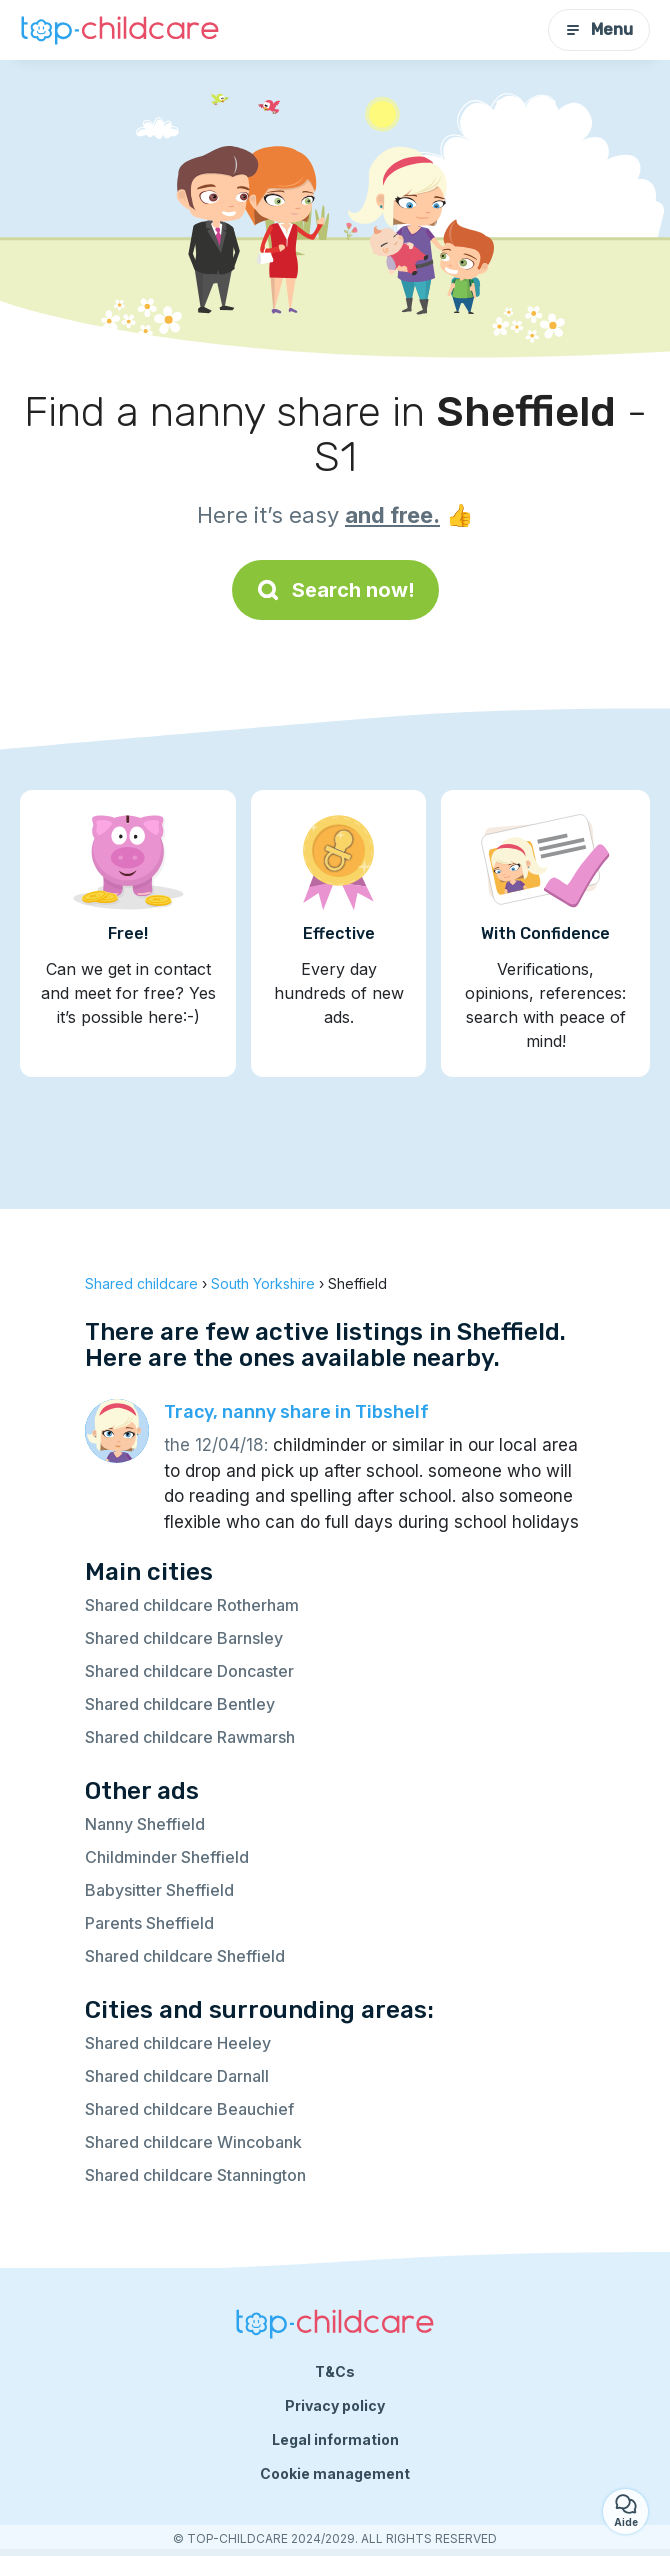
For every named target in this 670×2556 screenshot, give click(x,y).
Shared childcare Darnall (177, 2076)
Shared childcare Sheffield (185, 1956)
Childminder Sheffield (167, 1857)
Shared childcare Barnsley (184, 1638)
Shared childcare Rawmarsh (190, 1737)
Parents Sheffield (149, 1923)
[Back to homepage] (120, 30)
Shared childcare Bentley (180, 1704)
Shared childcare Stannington (195, 2175)
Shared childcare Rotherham (192, 1605)
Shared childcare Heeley (178, 2043)
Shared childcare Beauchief (189, 2109)
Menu (599, 29)
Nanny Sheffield (145, 1824)
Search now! (335, 590)
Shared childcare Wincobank (193, 2142)
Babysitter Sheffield (159, 1890)
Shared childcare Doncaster (189, 1671)
